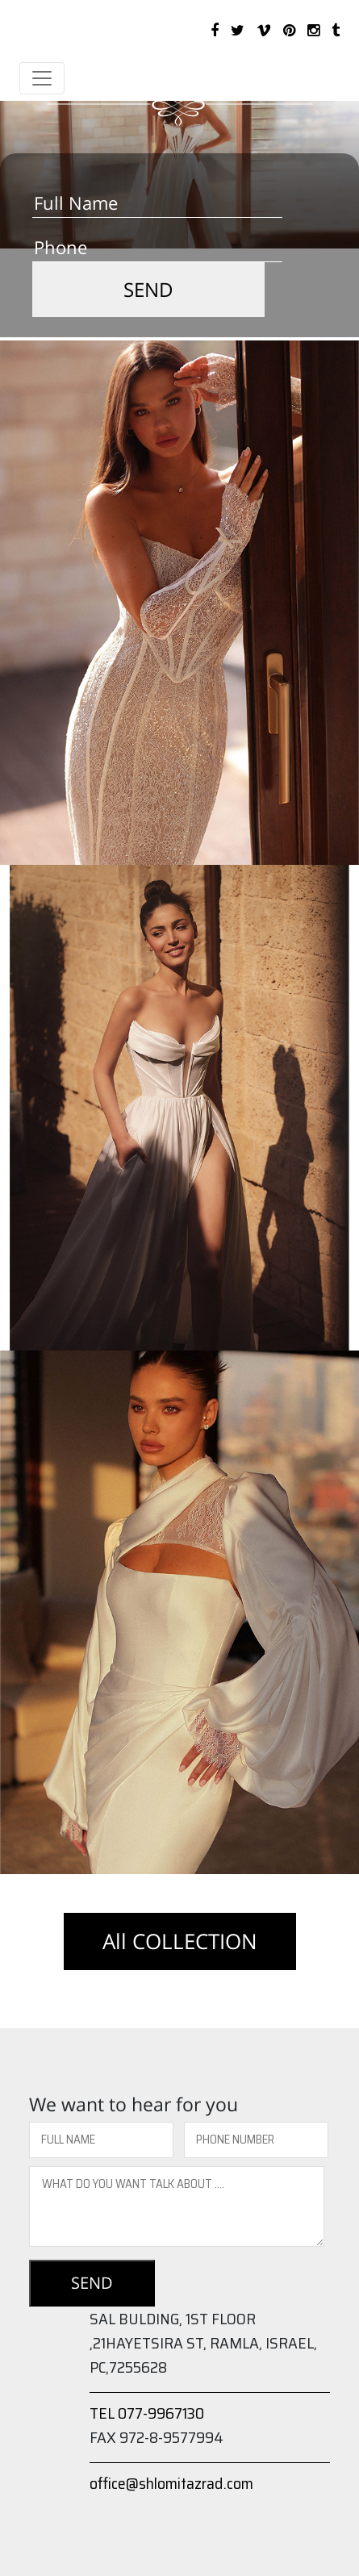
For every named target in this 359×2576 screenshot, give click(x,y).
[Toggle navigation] (42, 78)
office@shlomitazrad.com (171, 2483)
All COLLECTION (179, 1941)
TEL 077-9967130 (147, 2413)
